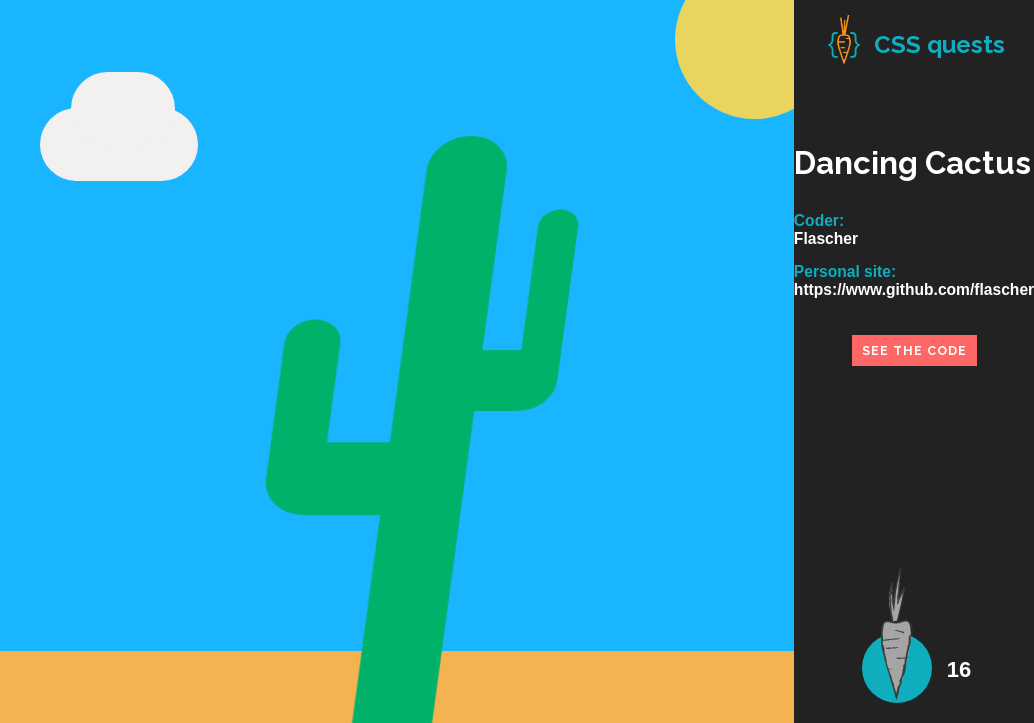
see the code (914, 350)
